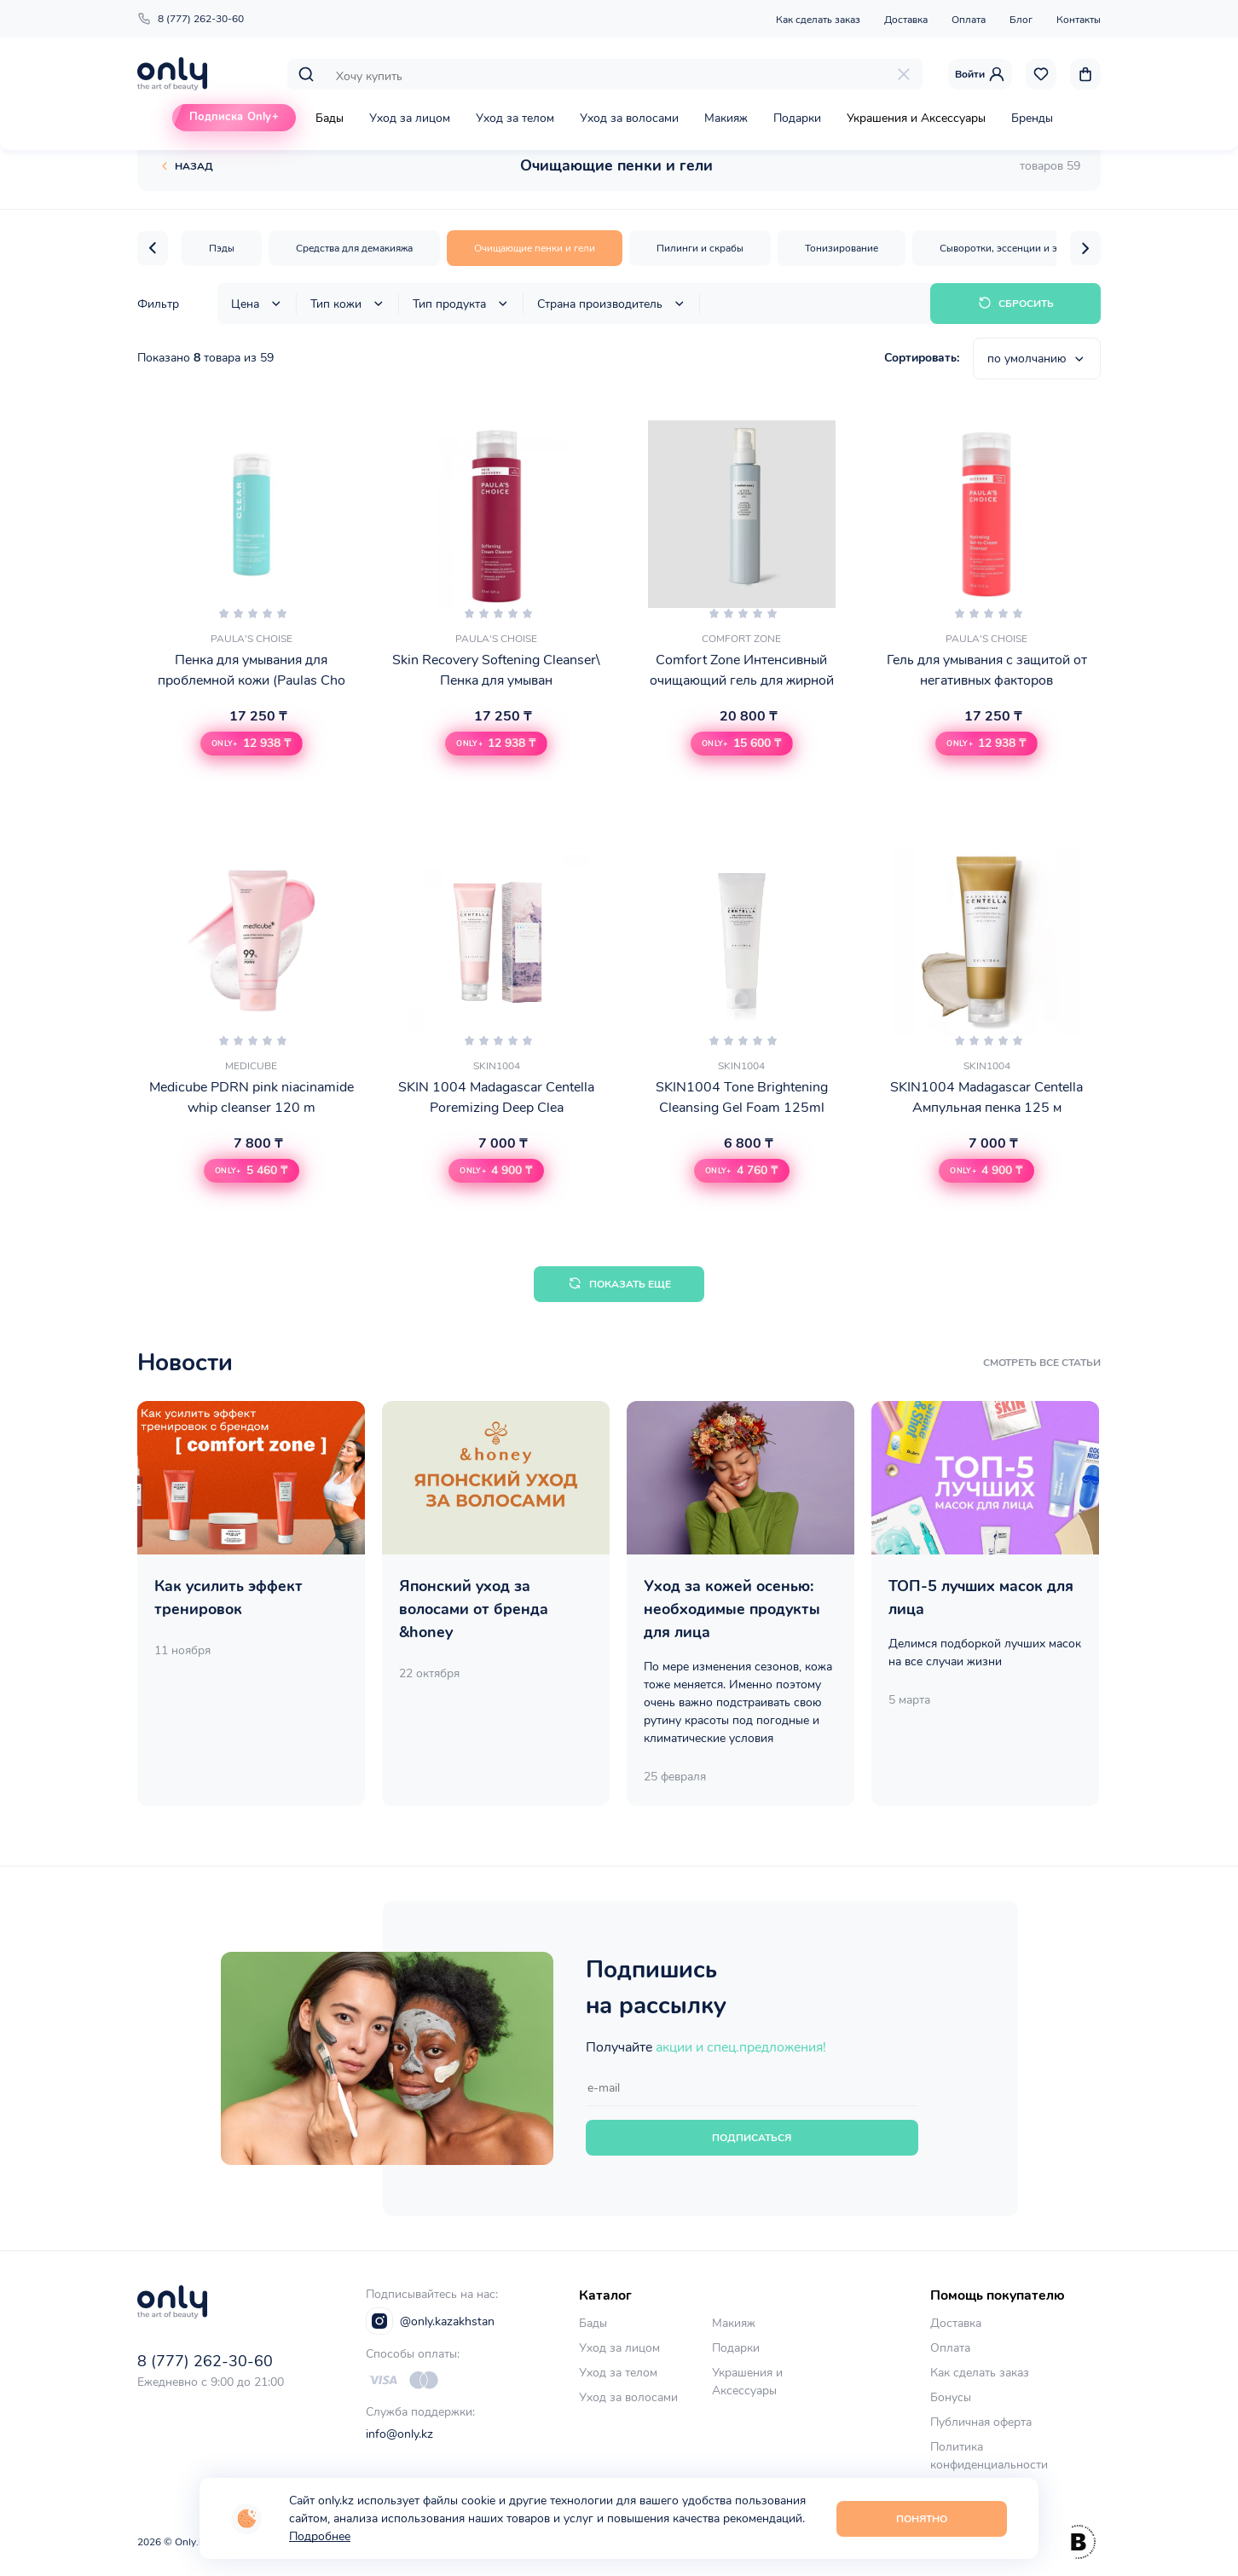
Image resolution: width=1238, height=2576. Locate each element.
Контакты (1078, 19)
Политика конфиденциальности (989, 2456)
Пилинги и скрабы (700, 248)
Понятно (921, 2519)
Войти (980, 74)
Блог (1021, 19)
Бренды (1032, 118)
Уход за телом (515, 118)
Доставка (906, 19)
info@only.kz (399, 2434)
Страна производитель (611, 304)
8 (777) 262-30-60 (190, 19)
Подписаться (751, 2138)
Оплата (969, 19)
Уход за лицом (409, 118)
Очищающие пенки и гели (534, 248)
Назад (194, 166)
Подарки (797, 118)
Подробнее (319, 2536)
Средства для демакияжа (354, 248)
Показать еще (619, 1283)
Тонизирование (841, 248)
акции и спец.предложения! (741, 2047)
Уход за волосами (629, 118)
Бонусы (950, 2397)
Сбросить (1016, 303)
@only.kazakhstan (430, 2321)
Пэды (221, 248)
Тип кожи (347, 304)
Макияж (726, 118)
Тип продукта (461, 304)
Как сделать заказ (818, 19)
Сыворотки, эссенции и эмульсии (1018, 248)
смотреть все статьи (1042, 1362)
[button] (152, 248)
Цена (257, 304)
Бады (329, 118)
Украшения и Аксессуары (916, 118)
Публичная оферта (981, 2422)
